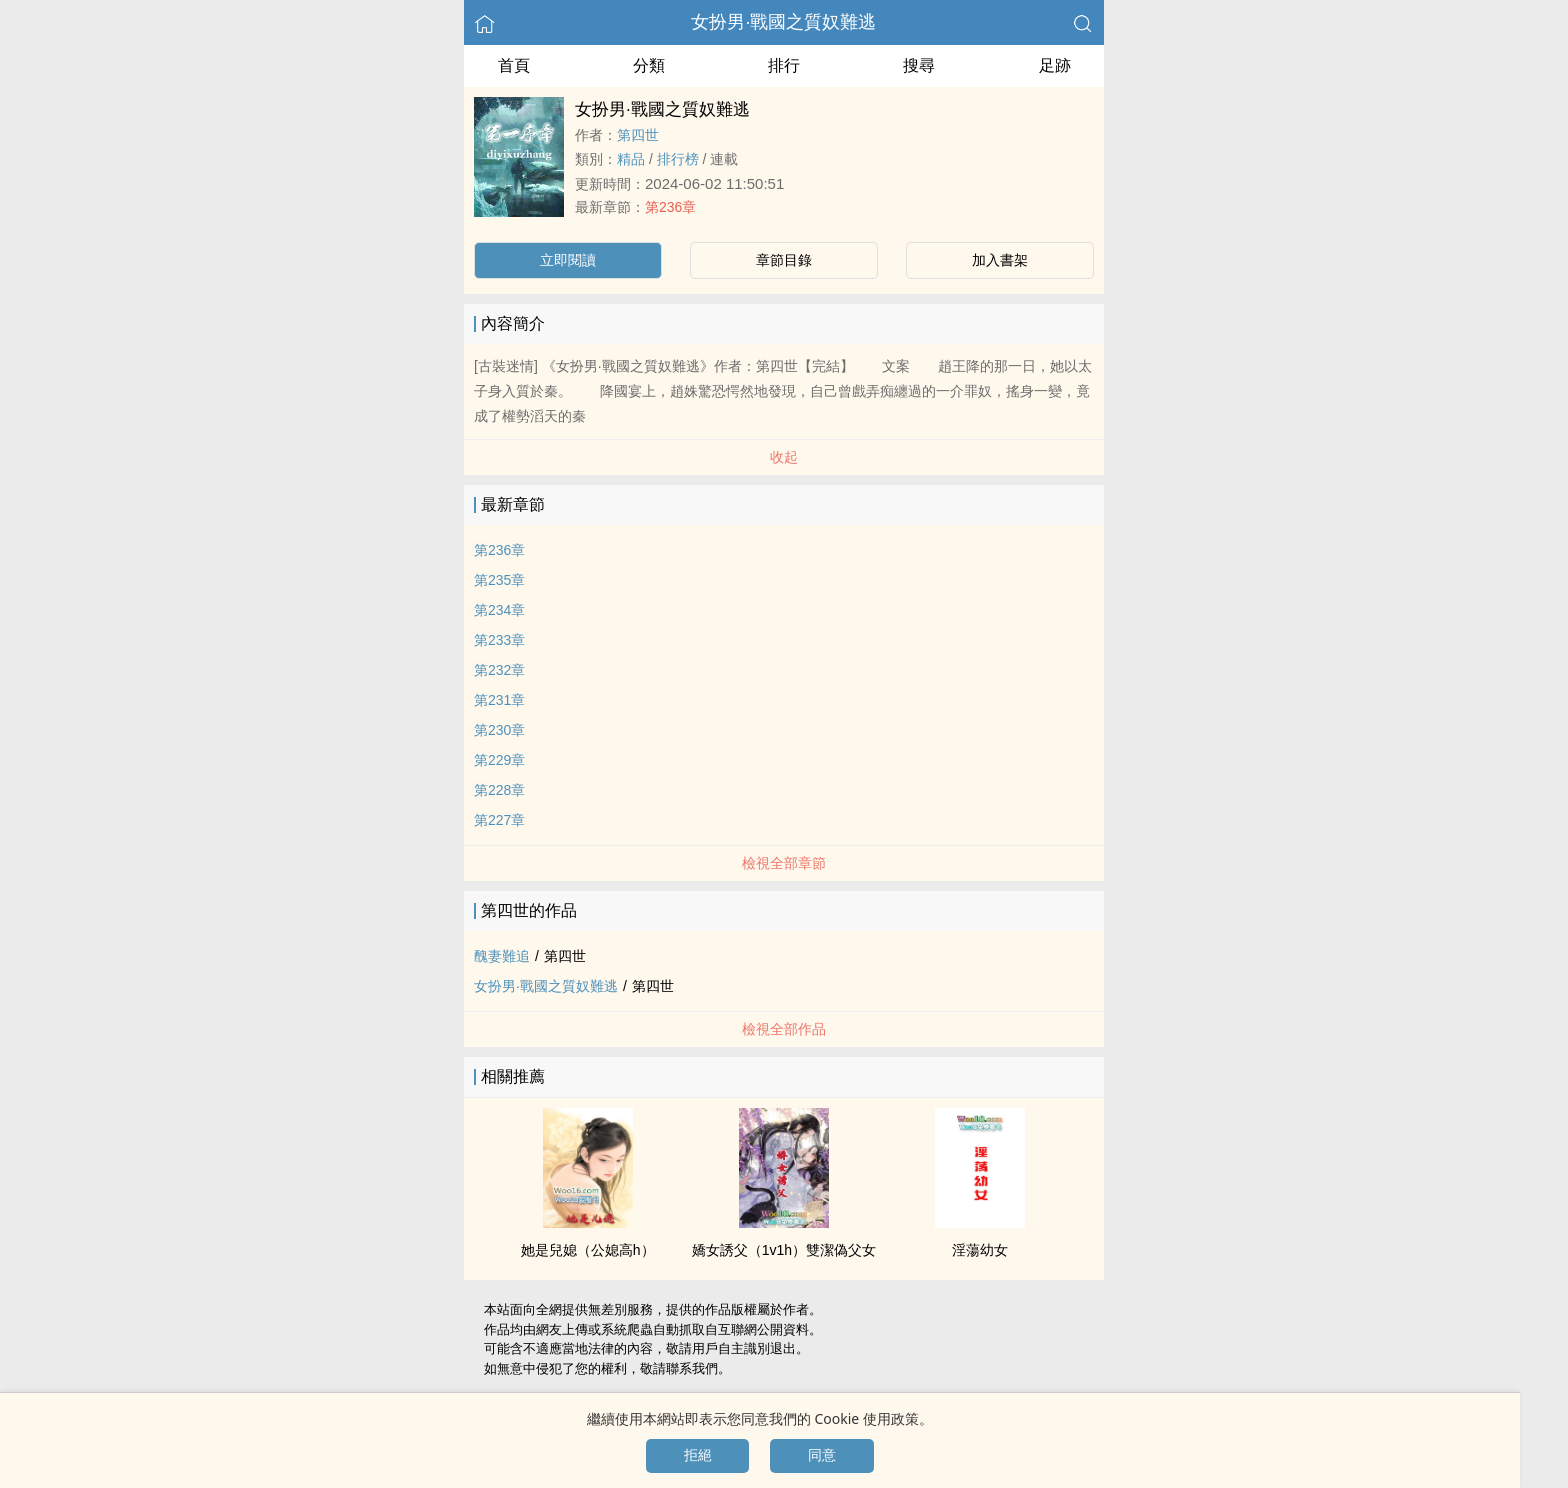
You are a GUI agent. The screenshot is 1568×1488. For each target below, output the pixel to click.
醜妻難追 (502, 956)
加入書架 (1000, 260)
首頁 (514, 65)
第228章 (499, 790)
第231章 (499, 700)
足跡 (1055, 65)
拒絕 (698, 1455)
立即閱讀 (568, 260)
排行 (784, 65)
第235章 (499, 580)
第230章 (499, 730)
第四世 (638, 135)
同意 (822, 1455)
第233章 (499, 640)
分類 (649, 65)
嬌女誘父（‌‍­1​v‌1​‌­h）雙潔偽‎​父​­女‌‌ (784, 1250)
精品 (631, 159)
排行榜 (678, 159)
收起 (784, 457)
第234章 (499, 610)
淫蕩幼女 (980, 1250)
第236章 (670, 207)
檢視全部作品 (784, 1029)
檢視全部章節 (784, 863)
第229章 (499, 760)
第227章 (499, 820)
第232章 (499, 670)
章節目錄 (784, 260)
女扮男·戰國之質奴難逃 (783, 22)
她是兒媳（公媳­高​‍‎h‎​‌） (588, 1250)
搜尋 (919, 65)
